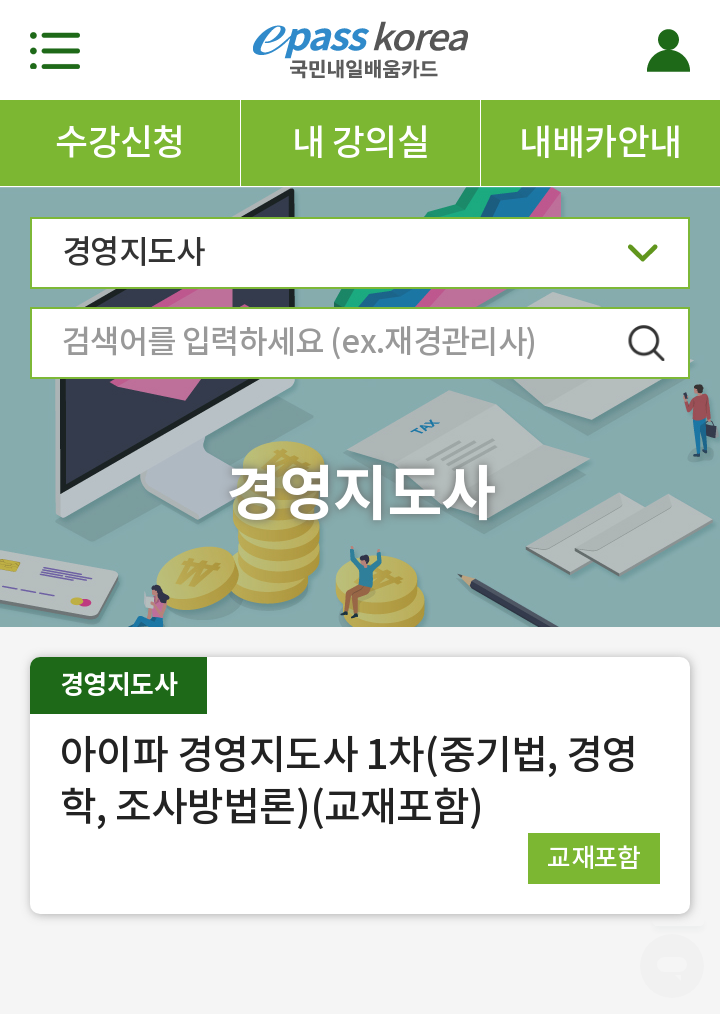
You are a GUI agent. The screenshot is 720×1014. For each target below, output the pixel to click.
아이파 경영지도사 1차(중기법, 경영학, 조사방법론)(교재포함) (349, 780)
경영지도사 (360, 258)
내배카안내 (600, 142)
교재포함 (594, 857)
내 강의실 (360, 142)
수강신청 (120, 142)
